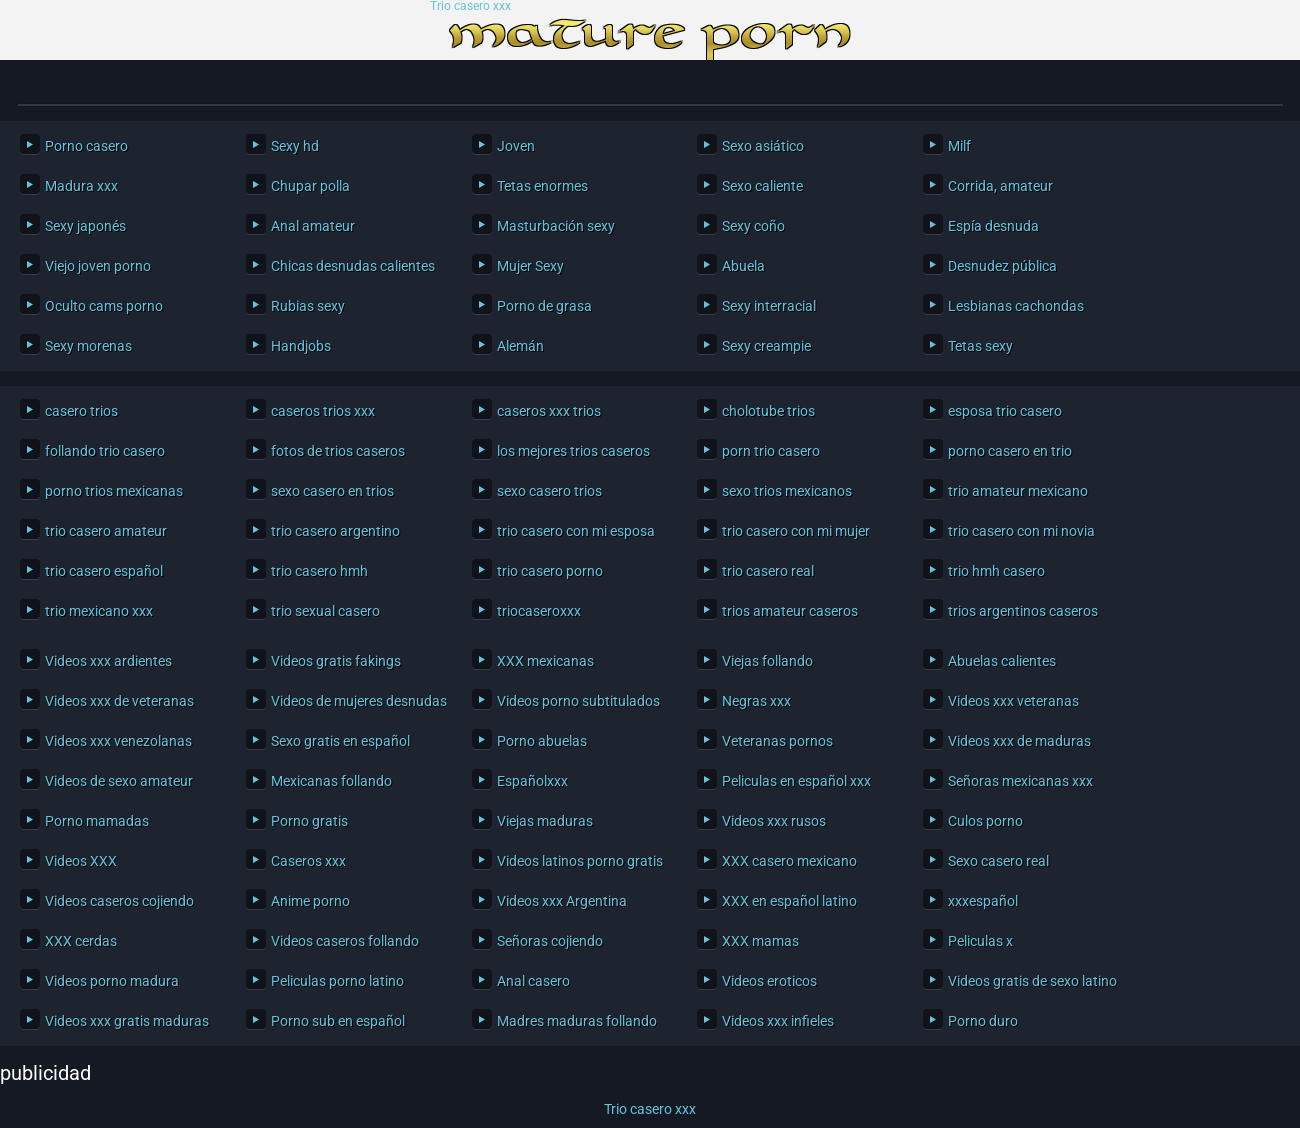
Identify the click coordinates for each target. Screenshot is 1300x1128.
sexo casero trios (549, 491)
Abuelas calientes (1002, 661)
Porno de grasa (544, 306)
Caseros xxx (308, 861)
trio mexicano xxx (99, 611)
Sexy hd (295, 146)
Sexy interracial (769, 306)
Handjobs (301, 346)
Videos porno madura (112, 981)
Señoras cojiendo (550, 941)
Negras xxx (756, 701)
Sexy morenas (88, 346)
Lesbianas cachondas (1016, 306)
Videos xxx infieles (778, 1021)
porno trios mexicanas (114, 491)
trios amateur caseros (790, 611)
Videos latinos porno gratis (580, 861)
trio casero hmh (319, 571)
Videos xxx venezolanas (118, 741)
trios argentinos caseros (1023, 611)
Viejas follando (767, 661)
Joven (516, 146)
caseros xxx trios (549, 411)
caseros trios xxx (323, 411)
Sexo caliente (762, 186)
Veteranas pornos (777, 741)
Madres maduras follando (577, 1021)
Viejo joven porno (98, 266)
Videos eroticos (769, 981)
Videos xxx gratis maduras (127, 1021)
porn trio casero (771, 451)
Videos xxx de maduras (1019, 741)
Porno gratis (309, 821)
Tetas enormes (542, 186)
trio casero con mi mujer (796, 531)
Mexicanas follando (331, 781)
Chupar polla (310, 186)
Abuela (743, 266)
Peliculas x (980, 941)
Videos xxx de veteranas (119, 701)
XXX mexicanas (545, 661)
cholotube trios (768, 411)
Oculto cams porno (104, 306)
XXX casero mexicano (789, 861)
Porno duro (983, 1021)
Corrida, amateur (1000, 186)
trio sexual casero (325, 611)
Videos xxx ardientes (108, 661)
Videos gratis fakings (336, 661)
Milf (959, 146)
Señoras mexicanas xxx (1020, 781)
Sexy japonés (85, 226)
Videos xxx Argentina (562, 901)
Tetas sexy (980, 346)
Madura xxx (81, 186)
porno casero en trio (1010, 451)
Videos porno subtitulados (578, 701)
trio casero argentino (335, 531)
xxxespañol (983, 901)
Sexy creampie (766, 346)
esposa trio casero (1005, 411)
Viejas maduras (545, 821)
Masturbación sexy (556, 226)
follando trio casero (105, 451)
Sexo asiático (763, 146)
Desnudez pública (1002, 266)
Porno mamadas (97, 821)
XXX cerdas (81, 941)
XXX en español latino (789, 901)
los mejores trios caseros (573, 451)
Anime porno (310, 901)
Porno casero (86, 146)
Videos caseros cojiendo (119, 901)
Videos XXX (81, 861)
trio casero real (768, 571)
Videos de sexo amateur (119, 781)
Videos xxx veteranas (1013, 701)
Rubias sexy (308, 306)
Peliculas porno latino (337, 981)
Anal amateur (313, 226)
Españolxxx (532, 781)
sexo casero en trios (332, 491)
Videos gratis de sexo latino (1032, 981)
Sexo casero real (998, 861)
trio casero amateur (106, 531)
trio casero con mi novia (1021, 531)
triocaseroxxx (539, 611)
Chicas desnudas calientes (353, 266)
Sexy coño (753, 226)
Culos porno (985, 821)
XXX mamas (760, 941)
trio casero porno (550, 571)
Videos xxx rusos (774, 821)
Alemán (520, 346)
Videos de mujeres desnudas (356, 701)
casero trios (81, 411)
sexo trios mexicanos (787, 491)
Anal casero (533, 981)
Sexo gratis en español (340, 741)
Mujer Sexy (530, 266)
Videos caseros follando (345, 941)
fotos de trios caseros (338, 451)
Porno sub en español (338, 1021)
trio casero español (104, 571)
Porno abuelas (542, 741)
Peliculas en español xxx (796, 781)
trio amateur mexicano (1018, 491)
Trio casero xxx (470, 6)
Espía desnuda (993, 226)
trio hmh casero (996, 571)
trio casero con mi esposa (576, 531)
